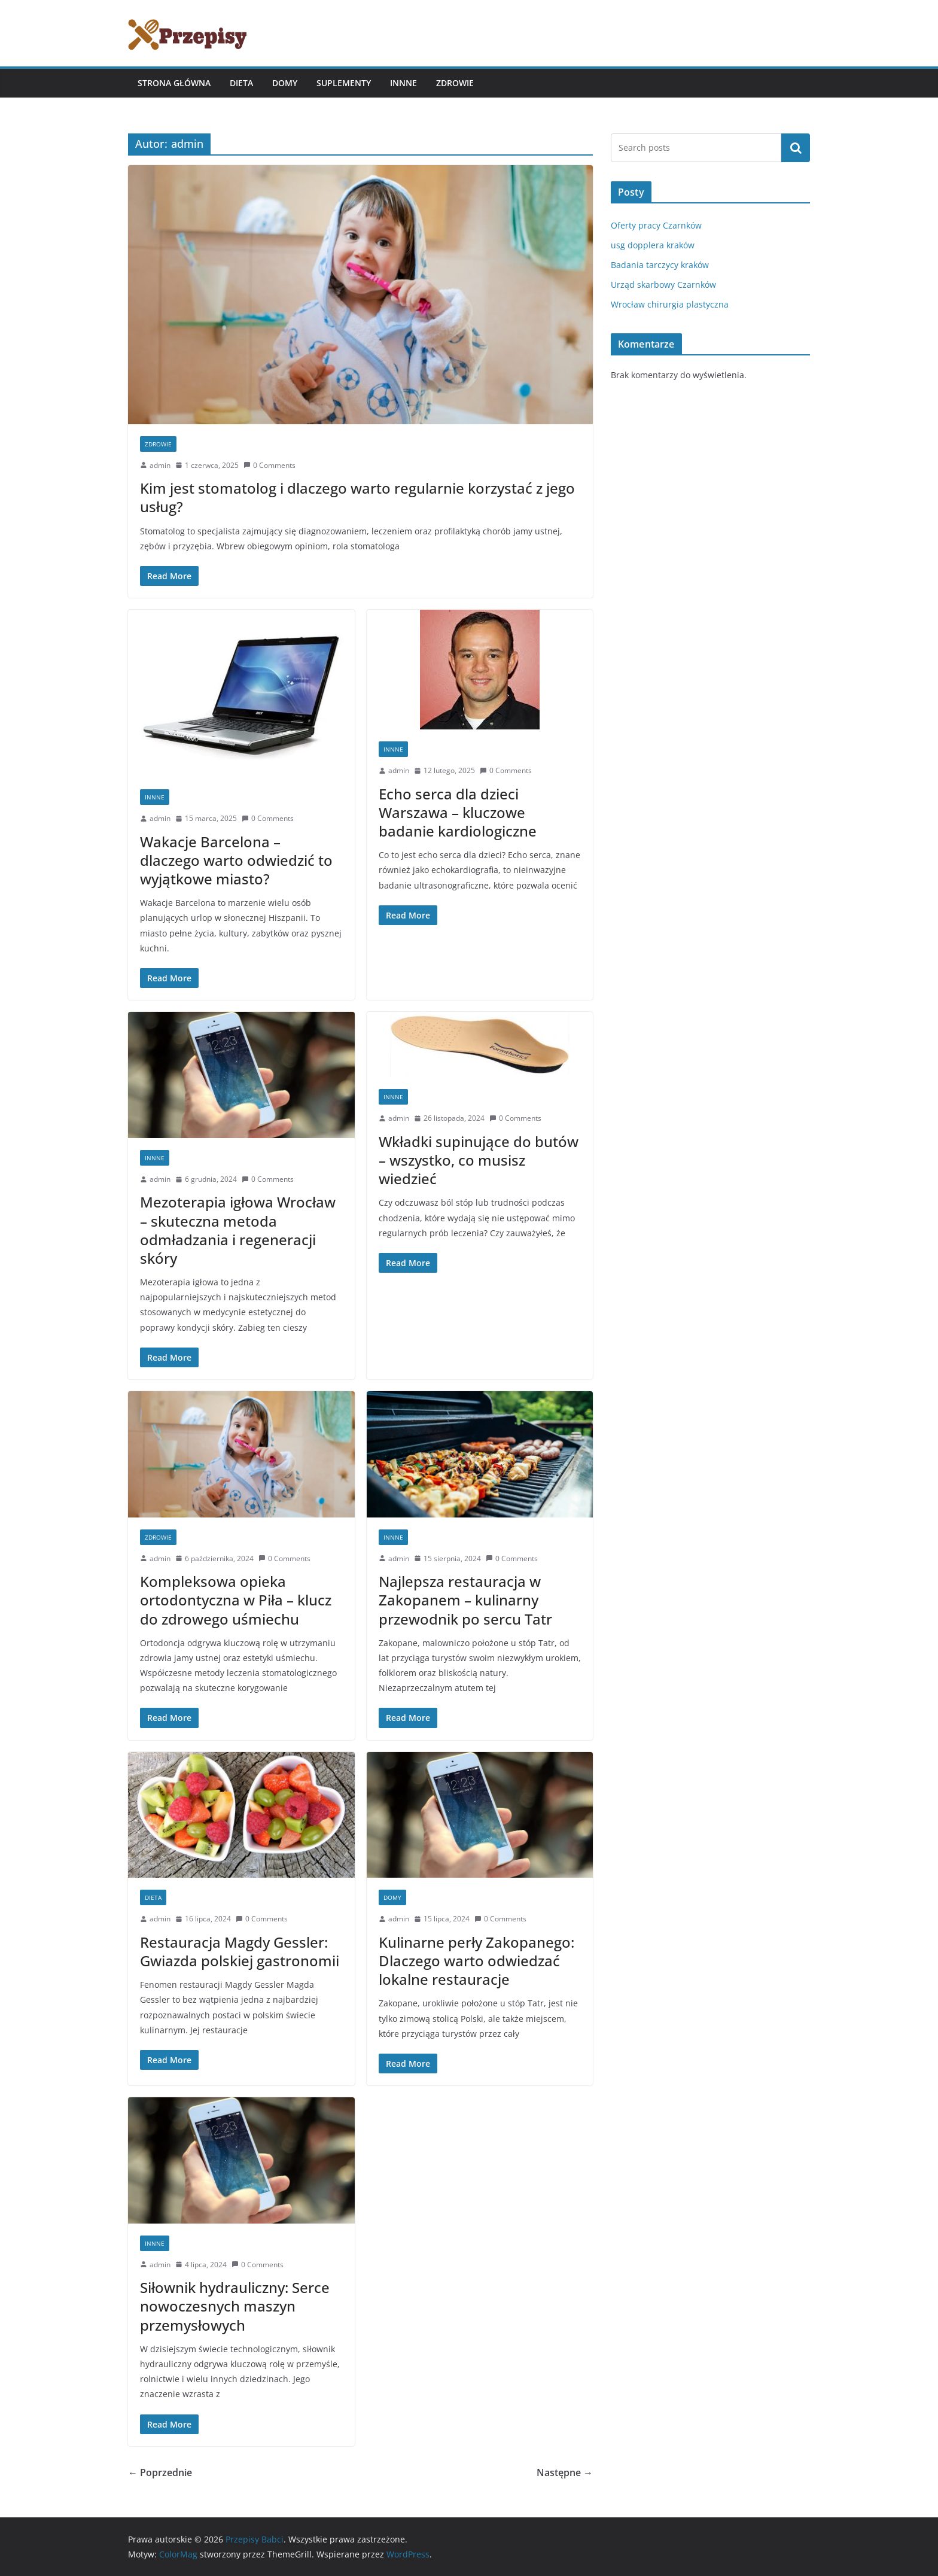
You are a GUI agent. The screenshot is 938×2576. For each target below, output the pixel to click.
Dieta (241, 83)
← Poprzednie (160, 2472)
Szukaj (795, 147)
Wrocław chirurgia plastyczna (670, 304)
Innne (403, 83)
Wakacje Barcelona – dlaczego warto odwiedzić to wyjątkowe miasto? (236, 860)
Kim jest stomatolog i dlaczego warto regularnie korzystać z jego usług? (357, 497)
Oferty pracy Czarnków (656, 225)
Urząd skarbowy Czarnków (663, 284)
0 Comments (269, 465)
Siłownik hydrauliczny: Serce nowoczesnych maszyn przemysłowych (235, 2305)
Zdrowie (455, 83)
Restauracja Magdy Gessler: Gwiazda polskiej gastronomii (239, 1951)
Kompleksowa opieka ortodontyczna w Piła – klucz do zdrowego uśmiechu (235, 1599)
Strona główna (174, 83)
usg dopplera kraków (653, 245)
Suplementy (343, 83)
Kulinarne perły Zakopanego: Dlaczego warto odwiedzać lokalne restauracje (476, 1960)
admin (160, 465)
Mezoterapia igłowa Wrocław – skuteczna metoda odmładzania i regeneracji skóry (238, 1230)
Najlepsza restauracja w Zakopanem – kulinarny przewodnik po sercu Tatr (465, 1599)
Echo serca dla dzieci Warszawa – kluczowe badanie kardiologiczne (458, 812)
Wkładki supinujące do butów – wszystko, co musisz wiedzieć (478, 1160)
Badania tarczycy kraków (660, 264)
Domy (284, 83)
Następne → (565, 2472)
